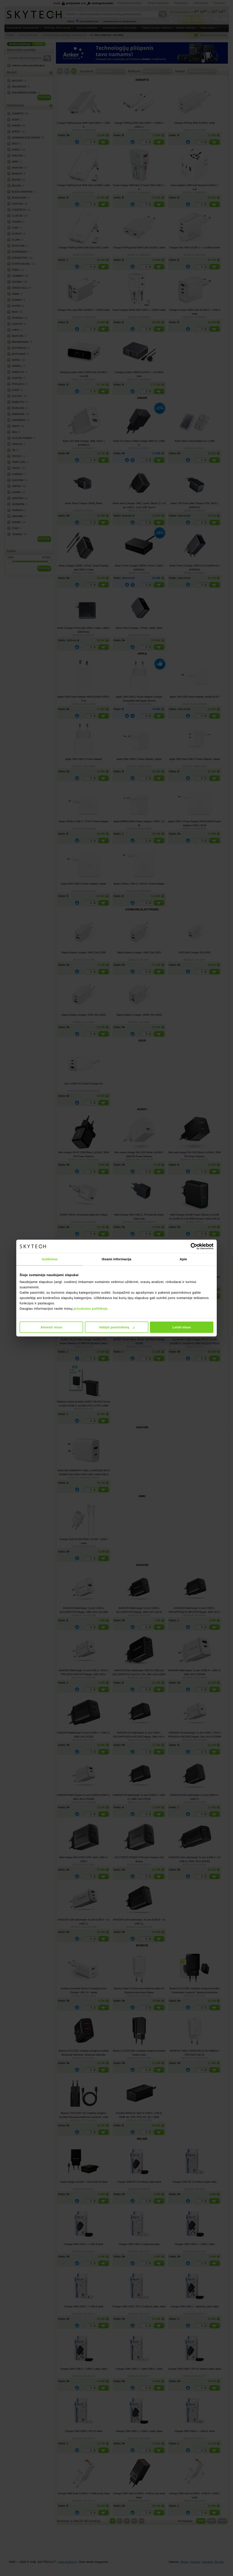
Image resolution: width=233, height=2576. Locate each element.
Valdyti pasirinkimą (117, 1327)
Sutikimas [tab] (50, 1259)
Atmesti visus (51, 1327)
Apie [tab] (183, 1259)
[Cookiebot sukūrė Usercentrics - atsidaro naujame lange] (193, 1246)
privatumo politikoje (91, 1308)
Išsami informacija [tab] (116, 1259)
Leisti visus (182, 1327)
